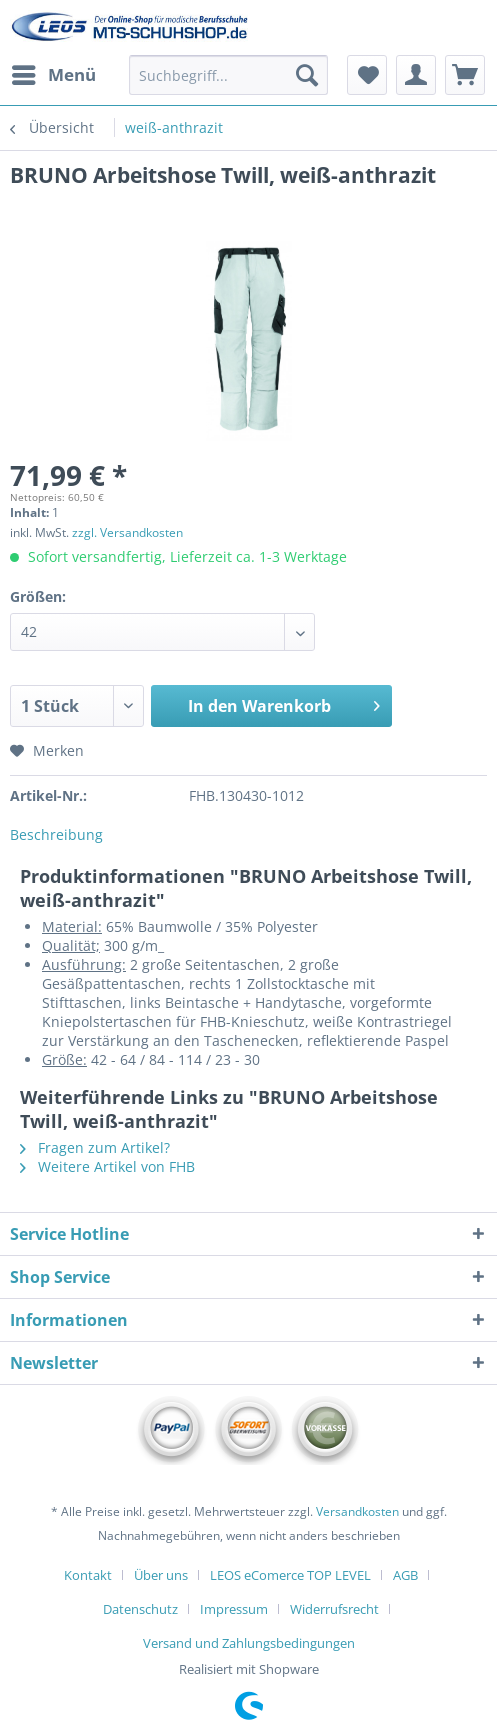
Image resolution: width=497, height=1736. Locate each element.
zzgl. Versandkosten (127, 532)
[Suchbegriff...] (228, 75)
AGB (405, 1575)
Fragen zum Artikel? (95, 1147)
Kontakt (88, 1575)
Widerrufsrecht (334, 1609)
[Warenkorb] (465, 75)
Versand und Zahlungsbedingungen (249, 1643)
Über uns (161, 1575)
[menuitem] (53, 75)
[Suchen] (307, 75)
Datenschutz (140, 1609)
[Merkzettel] (367, 75)
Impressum (234, 1609)
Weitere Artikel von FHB (107, 1166)
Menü (54, 72)
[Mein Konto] (416, 75)
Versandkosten (357, 1511)
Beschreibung (56, 834)
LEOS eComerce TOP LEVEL (290, 1575)
